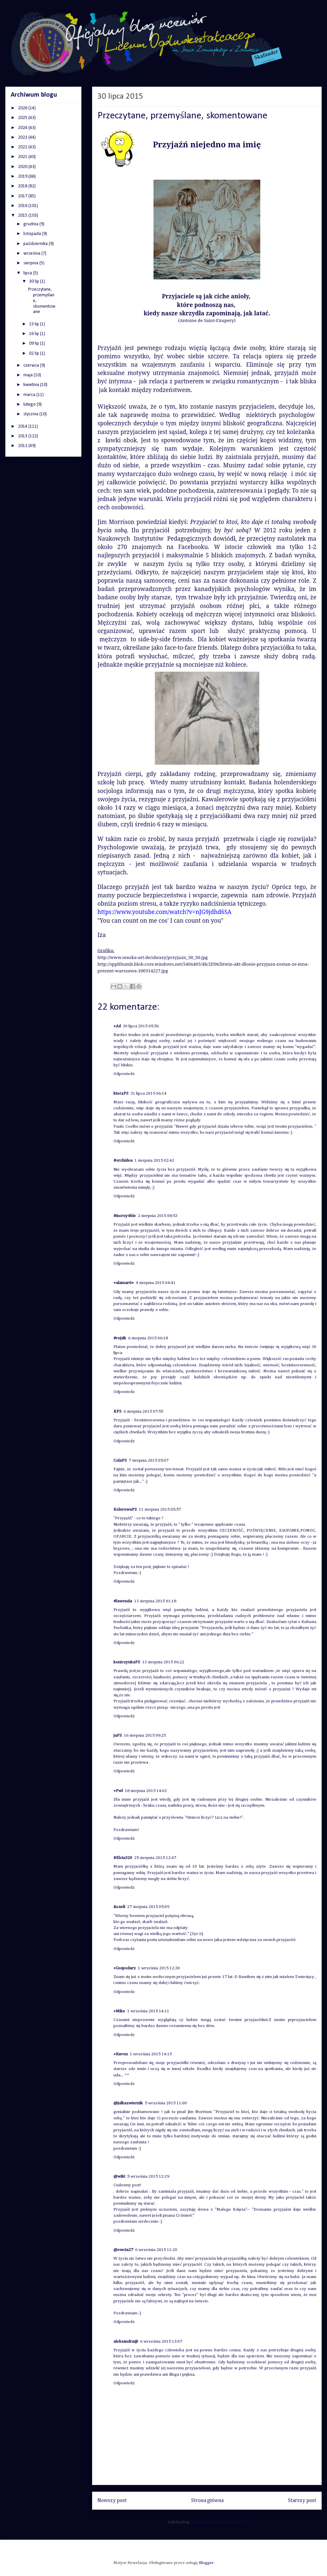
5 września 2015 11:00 (166, 2103)
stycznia (31, 414)
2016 (23, 205)
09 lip (34, 343)
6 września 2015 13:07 (161, 2341)
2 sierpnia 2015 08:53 (158, 1216)
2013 (23, 436)
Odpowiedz (124, 1074)
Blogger (206, 2563)
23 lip (34, 324)
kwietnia (31, 384)
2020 (23, 166)
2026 (23, 108)
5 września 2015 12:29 (148, 2176)
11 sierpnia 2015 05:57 (160, 1509)
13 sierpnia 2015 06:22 (163, 1662)
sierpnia (31, 263)
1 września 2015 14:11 (148, 2011)
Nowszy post (112, 2500)
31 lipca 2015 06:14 (148, 1093)
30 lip (34, 281)
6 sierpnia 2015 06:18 (148, 1338)
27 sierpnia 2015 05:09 (148, 1907)
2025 (23, 117)
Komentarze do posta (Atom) (218, 2522)
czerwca (31, 365)
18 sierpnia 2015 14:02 (146, 1791)
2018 (23, 186)
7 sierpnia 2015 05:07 (149, 1460)
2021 (23, 156)
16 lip (34, 333)
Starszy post (302, 2500)
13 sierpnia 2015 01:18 (155, 1601)
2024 (23, 127)
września (32, 253)
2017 (23, 196)
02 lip (34, 353)
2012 (23, 445)
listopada (32, 233)
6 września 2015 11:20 (156, 2250)
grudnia (31, 224)
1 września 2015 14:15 (151, 2054)
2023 (23, 137)
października (35, 243)
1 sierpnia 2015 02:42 (154, 1160)
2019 (23, 176)
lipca (28, 273)
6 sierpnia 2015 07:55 (143, 1411)
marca (29, 394)
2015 (23, 215)
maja (28, 375)
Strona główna (207, 2500)
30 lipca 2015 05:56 (141, 1026)
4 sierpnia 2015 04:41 (156, 1283)
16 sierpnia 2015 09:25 (145, 1735)
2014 (23, 426)
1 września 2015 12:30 (159, 1968)
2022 (23, 147)
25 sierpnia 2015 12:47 (155, 1858)
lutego (30, 404)
